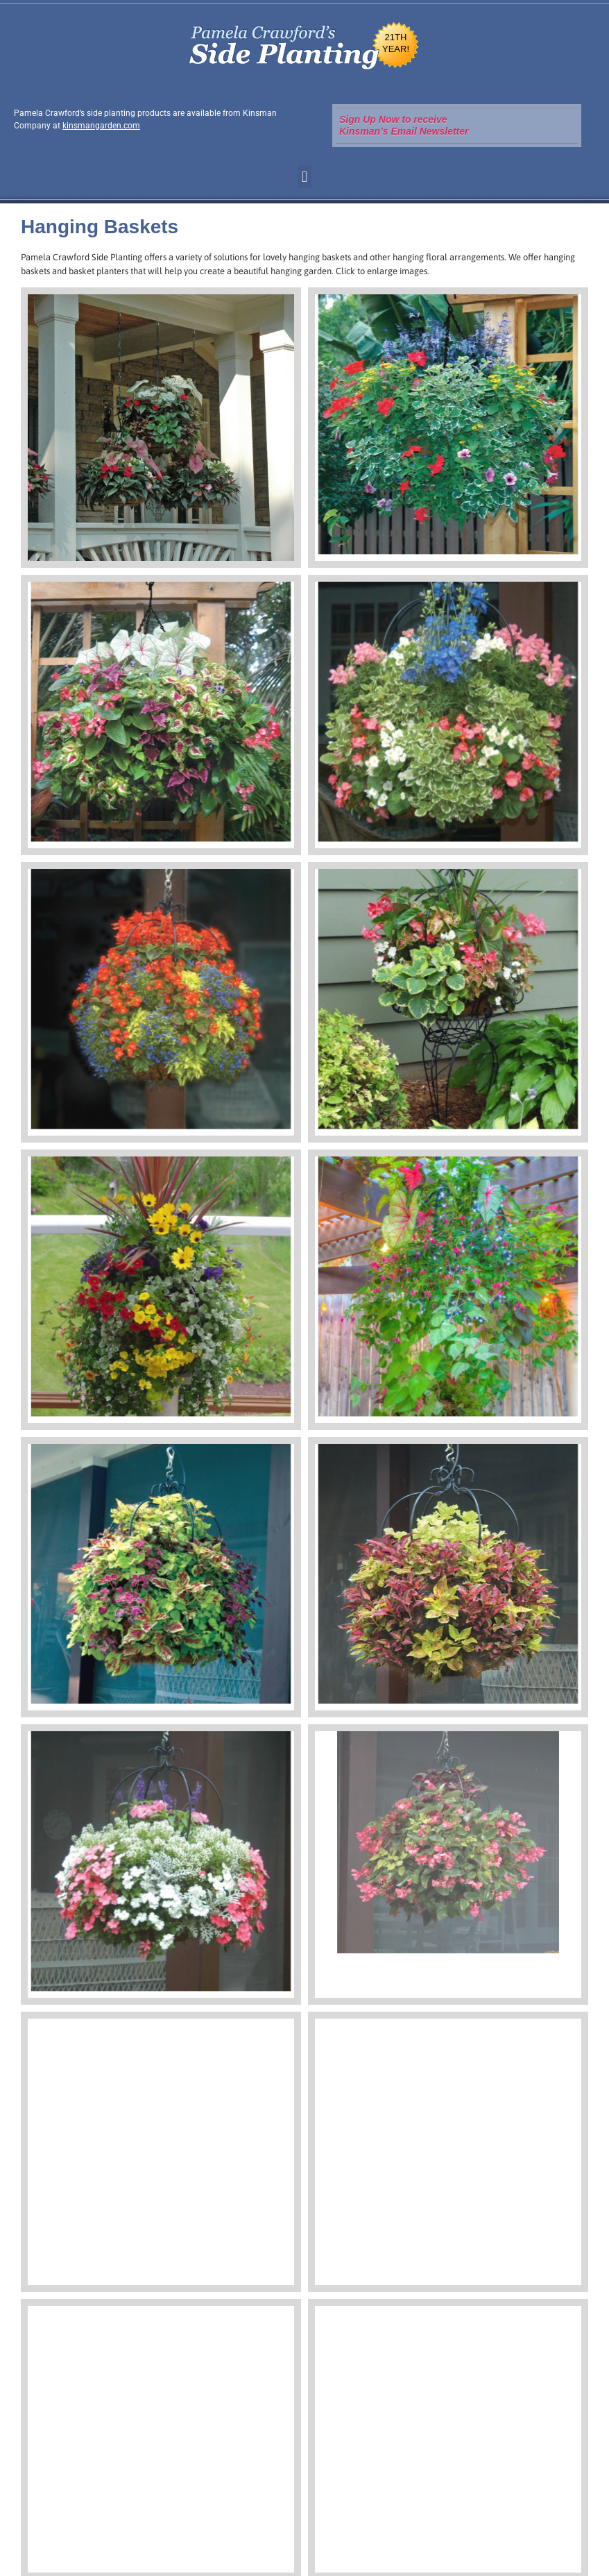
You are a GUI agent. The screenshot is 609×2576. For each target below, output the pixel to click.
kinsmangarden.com (101, 126)
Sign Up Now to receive (393, 119)
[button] (304, 176)
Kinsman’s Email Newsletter (403, 131)
